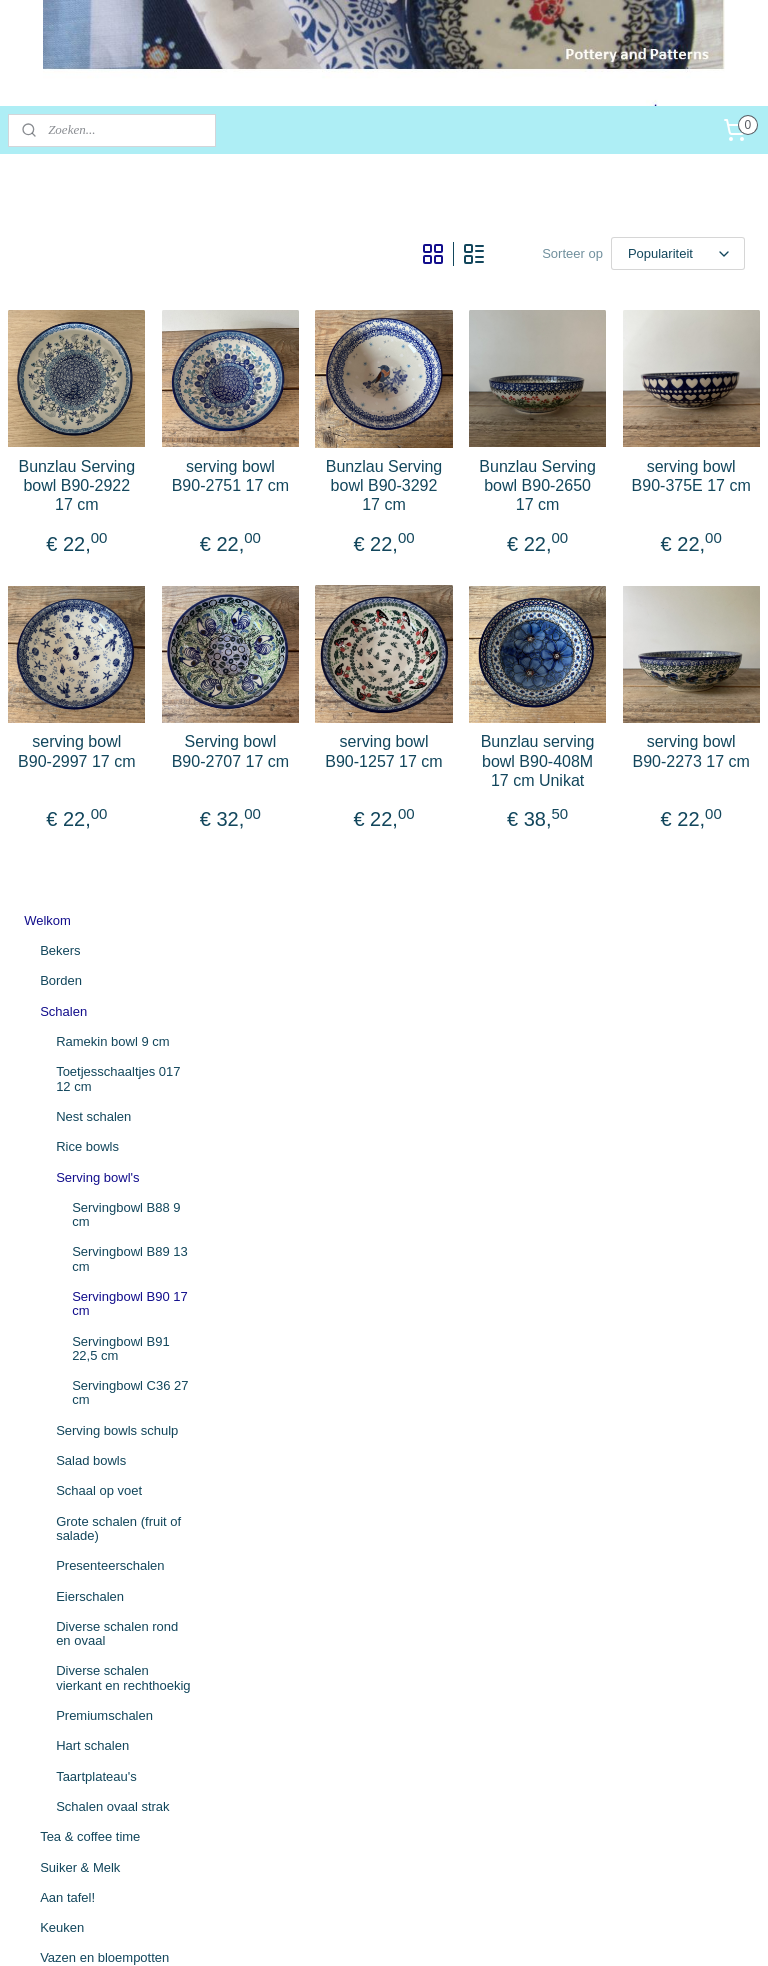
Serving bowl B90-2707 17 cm (383, 849)
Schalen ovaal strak (112, 1085)
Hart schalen (92, 1025)
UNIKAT (63, 1449)
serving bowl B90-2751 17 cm (383, 536)
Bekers (60, 230)
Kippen (60, 1298)
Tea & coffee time (90, 1116)
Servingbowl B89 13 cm (130, 538)
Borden (61, 260)
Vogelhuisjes (76, 1328)
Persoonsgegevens (79, 1702)
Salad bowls (91, 740)
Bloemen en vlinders (99, 1358)
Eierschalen (90, 875)
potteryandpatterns (80, 1814)
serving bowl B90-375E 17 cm (713, 536)
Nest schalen (93, 395)
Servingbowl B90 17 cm (130, 583)
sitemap (339, 1929)
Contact (46, 1641)
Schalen (63, 290)
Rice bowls (87, 426)
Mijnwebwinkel (595, 1929)
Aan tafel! (67, 1176)
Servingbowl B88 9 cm (126, 493)
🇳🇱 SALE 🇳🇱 (60, 1524)
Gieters (61, 1267)
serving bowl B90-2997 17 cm (274, 849)
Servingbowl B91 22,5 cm (121, 627)
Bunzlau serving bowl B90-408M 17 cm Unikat (603, 859)
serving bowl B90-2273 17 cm (713, 849)
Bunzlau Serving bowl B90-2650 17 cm (603, 546)
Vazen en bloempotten (104, 1237)
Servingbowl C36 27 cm (130, 672)
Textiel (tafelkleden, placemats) (95, 1486)
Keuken (62, 1207)
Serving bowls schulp (117, 709)
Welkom (47, 199)
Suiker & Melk (80, 1146)
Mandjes (64, 1388)
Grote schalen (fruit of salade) (118, 807)
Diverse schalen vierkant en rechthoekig (123, 957)
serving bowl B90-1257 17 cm (493, 849)
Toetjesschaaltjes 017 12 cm (118, 358)
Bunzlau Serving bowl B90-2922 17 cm (274, 546)
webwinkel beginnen (440, 1929)
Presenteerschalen (110, 845)
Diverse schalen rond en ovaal (117, 912)
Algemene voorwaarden (92, 1581)
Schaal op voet (99, 770)
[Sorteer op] (619, 250)
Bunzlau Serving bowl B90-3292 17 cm (493, 546)
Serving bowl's (97, 456)
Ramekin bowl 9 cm (112, 321)
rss (374, 1929)
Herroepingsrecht (74, 1671)
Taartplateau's (96, 1055)
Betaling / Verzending (85, 1611)
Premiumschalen (104, 995)
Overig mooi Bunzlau (100, 1419)
